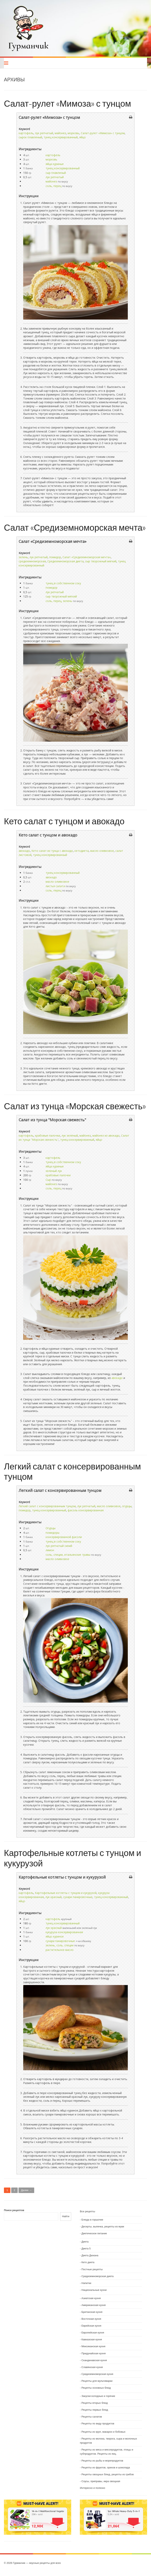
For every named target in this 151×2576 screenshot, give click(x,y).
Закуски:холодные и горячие (98, 2396)
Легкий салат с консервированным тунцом (72, 1471)
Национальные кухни (94, 2289)
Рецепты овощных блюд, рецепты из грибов (107, 2474)
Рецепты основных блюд (96, 2387)
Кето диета (87, 2262)
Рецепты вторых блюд (94, 2402)
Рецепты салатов (91, 2416)
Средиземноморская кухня (97, 2374)
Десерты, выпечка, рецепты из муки (102, 2226)
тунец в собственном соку (63, 583)
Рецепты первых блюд (94, 2409)
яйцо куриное (55, 1936)
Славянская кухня (92, 2367)
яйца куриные (55, 164)
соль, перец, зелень (59, 601)
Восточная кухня (91, 2318)
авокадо (24, 851)
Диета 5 (86, 2248)
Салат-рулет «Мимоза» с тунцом (67, 103)
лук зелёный (70, 1135)
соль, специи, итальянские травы (68, 1554)
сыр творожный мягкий (100, 561)
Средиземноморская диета (65, 561)
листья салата (55, 886)
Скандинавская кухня (94, 2360)
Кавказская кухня (91, 2339)
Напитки (86, 2283)
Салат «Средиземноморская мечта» (75, 527)
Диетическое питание (94, 2233)
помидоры (52, 1532)
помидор (55, 557)
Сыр (48, 1180)
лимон (50, 1550)
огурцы (127, 1506)
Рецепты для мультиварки (96, 2380)
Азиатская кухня (91, 2298)
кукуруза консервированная (64, 1932)
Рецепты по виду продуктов (97, 2423)
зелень (23, 557)
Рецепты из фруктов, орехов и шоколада (105, 2467)
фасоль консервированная (86, 1510)
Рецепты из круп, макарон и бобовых (103, 2431)
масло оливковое (102, 851)
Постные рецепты (92, 2269)
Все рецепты (87, 2211)
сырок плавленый (30, 137)
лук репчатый (44, 133)
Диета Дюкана (89, 2255)
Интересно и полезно (92, 2487)
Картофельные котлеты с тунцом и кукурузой (72, 1857)
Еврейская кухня (91, 2325)
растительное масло (60, 1950)
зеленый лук (54, 1171)
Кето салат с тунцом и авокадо (64, 820)
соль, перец (53, 186)
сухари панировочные (77, 1897)
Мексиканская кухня (93, 2346)
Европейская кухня (92, 2332)
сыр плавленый (56, 173)
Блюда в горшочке (92, 2219)
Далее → (26, 2190)
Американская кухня (93, 2305)
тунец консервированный (61, 137)
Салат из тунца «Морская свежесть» (75, 1105)
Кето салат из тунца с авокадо (52, 851)
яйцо (82, 137)
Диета (84, 2241)
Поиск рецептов (14, 2210)
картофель (26, 133)
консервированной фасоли (64, 1537)
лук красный (53, 1897)
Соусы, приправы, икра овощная (100, 2481)
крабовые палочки (47, 1135)
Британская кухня (91, 2311)
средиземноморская (32, 561)
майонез (60, 133)
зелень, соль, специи (60, 1945)
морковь (73, 133)
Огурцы (50, 1528)
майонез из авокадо (106, 1135)
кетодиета (82, 851)
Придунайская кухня (93, 2353)
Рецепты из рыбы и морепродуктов (102, 2460)
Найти (65, 2216)
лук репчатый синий (59, 1546)
